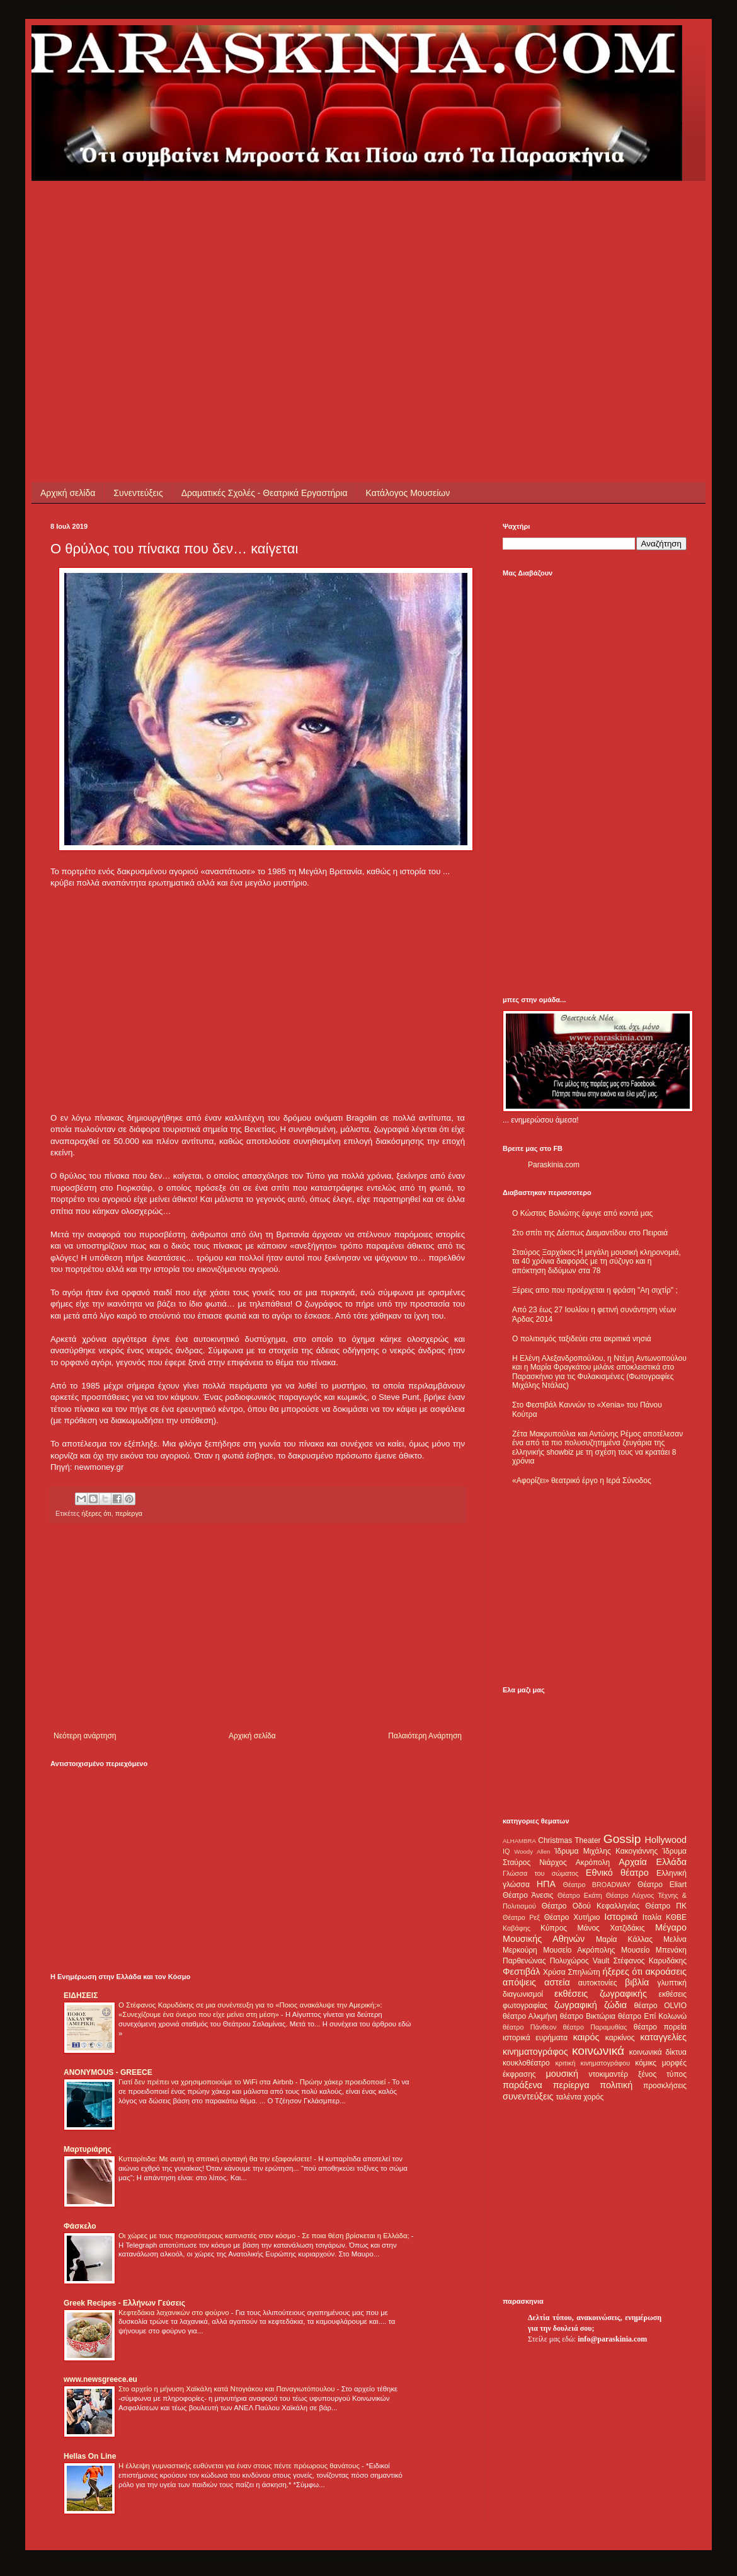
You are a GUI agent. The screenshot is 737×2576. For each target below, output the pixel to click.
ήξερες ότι (96, 1513)
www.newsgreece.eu (100, 2379)
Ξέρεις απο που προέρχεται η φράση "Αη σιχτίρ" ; (595, 1290)
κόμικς (645, 2063)
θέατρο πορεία (660, 2027)
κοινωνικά (598, 2050)
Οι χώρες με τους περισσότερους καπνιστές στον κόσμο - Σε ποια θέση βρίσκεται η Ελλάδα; (264, 2235)
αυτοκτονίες (597, 1982)
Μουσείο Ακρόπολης (579, 1950)
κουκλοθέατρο (526, 2063)
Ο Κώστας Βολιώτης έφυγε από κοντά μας (582, 1213)
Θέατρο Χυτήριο (572, 1917)
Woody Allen (532, 1851)
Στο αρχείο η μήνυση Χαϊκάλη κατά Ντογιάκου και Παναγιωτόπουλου (227, 2389)
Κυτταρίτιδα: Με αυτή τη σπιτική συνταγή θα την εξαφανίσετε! (216, 2159)
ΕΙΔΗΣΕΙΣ (81, 1995)
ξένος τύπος (662, 2074)
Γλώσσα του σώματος (541, 1873)
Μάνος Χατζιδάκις (610, 1928)
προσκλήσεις (665, 2085)
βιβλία (637, 1982)
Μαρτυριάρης (87, 2149)
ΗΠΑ (546, 1884)
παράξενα (522, 2085)
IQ (506, 1851)
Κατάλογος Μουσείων (408, 493)
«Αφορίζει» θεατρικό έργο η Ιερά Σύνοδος (581, 1480)
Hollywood (666, 1840)
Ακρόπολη (593, 1862)
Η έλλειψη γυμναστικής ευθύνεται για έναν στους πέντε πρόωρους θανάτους (240, 2465)
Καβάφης (516, 1928)
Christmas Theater (569, 1840)
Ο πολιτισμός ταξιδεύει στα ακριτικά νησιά (581, 1338)
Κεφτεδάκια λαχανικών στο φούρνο (174, 2312)
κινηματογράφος (535, 2052)
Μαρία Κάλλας (624, 1939)
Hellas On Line (90, 2456)
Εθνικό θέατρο (617, 1873)
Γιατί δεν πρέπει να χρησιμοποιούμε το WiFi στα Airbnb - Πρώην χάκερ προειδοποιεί (252, 2082)
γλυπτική (672, 1982)
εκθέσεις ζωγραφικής (600, 1994)
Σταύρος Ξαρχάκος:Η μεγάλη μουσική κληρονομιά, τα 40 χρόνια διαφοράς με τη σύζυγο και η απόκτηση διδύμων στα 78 (596, 1261)
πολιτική (616, 2085)
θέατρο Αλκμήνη (530, 2016)
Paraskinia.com (554, 1164)
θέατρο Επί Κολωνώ (652, 2016)
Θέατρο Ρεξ (521, 1917)
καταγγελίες (663, 2037)
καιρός (586, 2037)
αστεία (557, 1982)
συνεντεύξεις (528, 2096)
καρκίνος (620, 2037)
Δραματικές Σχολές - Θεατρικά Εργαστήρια (264, 493)
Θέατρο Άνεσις (528, 1895)
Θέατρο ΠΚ (666, 1906)
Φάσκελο (80, 2226)
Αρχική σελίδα (67, 493)
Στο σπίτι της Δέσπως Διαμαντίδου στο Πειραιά (590, 1232)
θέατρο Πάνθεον (529, 2027)
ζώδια (615, 2005)
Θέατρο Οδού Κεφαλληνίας (591, 1906)
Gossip (622, 1838)
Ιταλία (652, 1917)
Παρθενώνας (524, 1960)
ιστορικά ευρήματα (535, 2037)
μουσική (562, 2074)
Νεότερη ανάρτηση (85, 1735)
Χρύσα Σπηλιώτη (571, 1972)
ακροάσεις (666, 1972)
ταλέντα (568, 2097)
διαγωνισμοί (523, 1994)
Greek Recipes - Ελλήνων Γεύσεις (124, 2303)
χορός (593, 2097)
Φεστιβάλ (521, 1972)
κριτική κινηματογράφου (592, 2063)
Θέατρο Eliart (662, 1884)
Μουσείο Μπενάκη (654, 1950)
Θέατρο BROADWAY (597, 1884)
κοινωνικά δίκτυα (658, 2052)
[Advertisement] (248, 269)
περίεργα (128, 1513)
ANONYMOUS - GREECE (108, 2072)
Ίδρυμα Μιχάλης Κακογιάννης (606, 1851)
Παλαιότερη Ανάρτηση (425, 1735)
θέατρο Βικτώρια (587, 2016)
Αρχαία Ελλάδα (653, 1862)
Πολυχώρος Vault (580, 1960)
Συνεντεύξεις (138, 493)
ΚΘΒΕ (676, 1917)
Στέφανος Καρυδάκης (650, 1960)
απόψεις (519, 1982)
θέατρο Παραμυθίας (595, 2027)
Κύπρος (553, 1928)
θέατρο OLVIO (660, 2005)
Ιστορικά (620, 1917)
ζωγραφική (575, 2005)
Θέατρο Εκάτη (579, 1895)
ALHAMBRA (519, 1840)
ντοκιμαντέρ (609, 2074)
